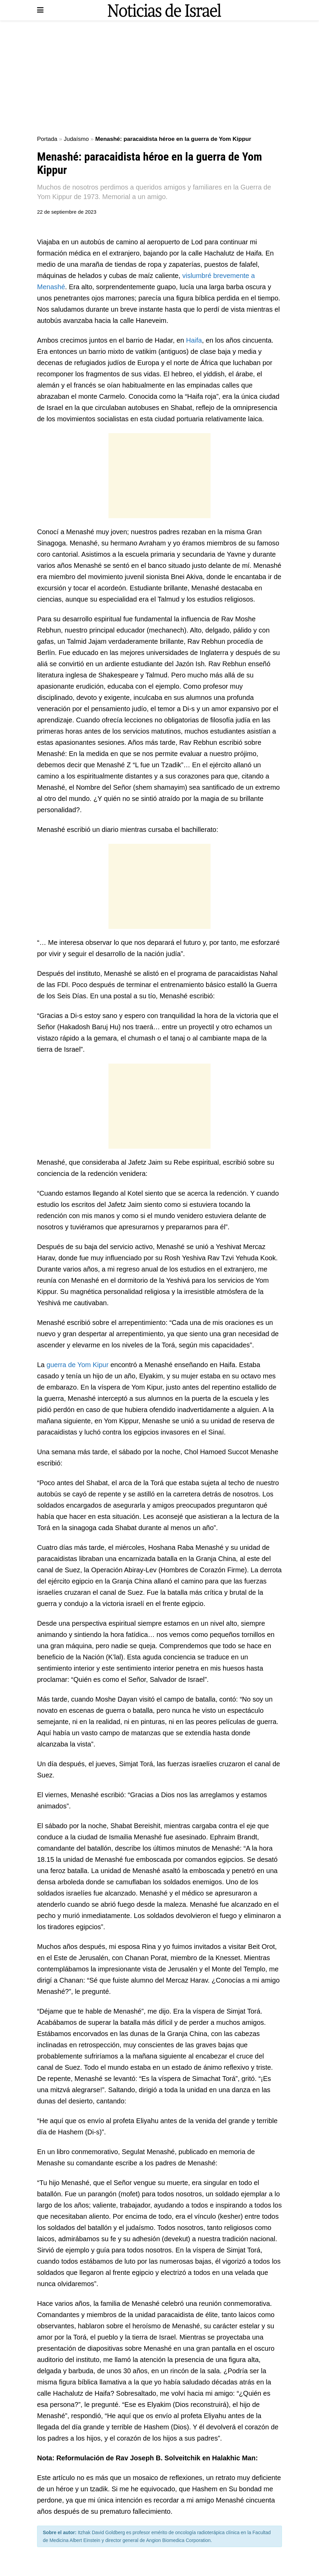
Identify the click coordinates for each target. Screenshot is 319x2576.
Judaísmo (76, 139)
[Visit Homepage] (164, 10)
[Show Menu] (40, 10)
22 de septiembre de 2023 (66, 212)
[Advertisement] (159, 78)
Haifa (194, 340)
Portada (47, 139)
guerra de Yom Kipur (77, 1364)
